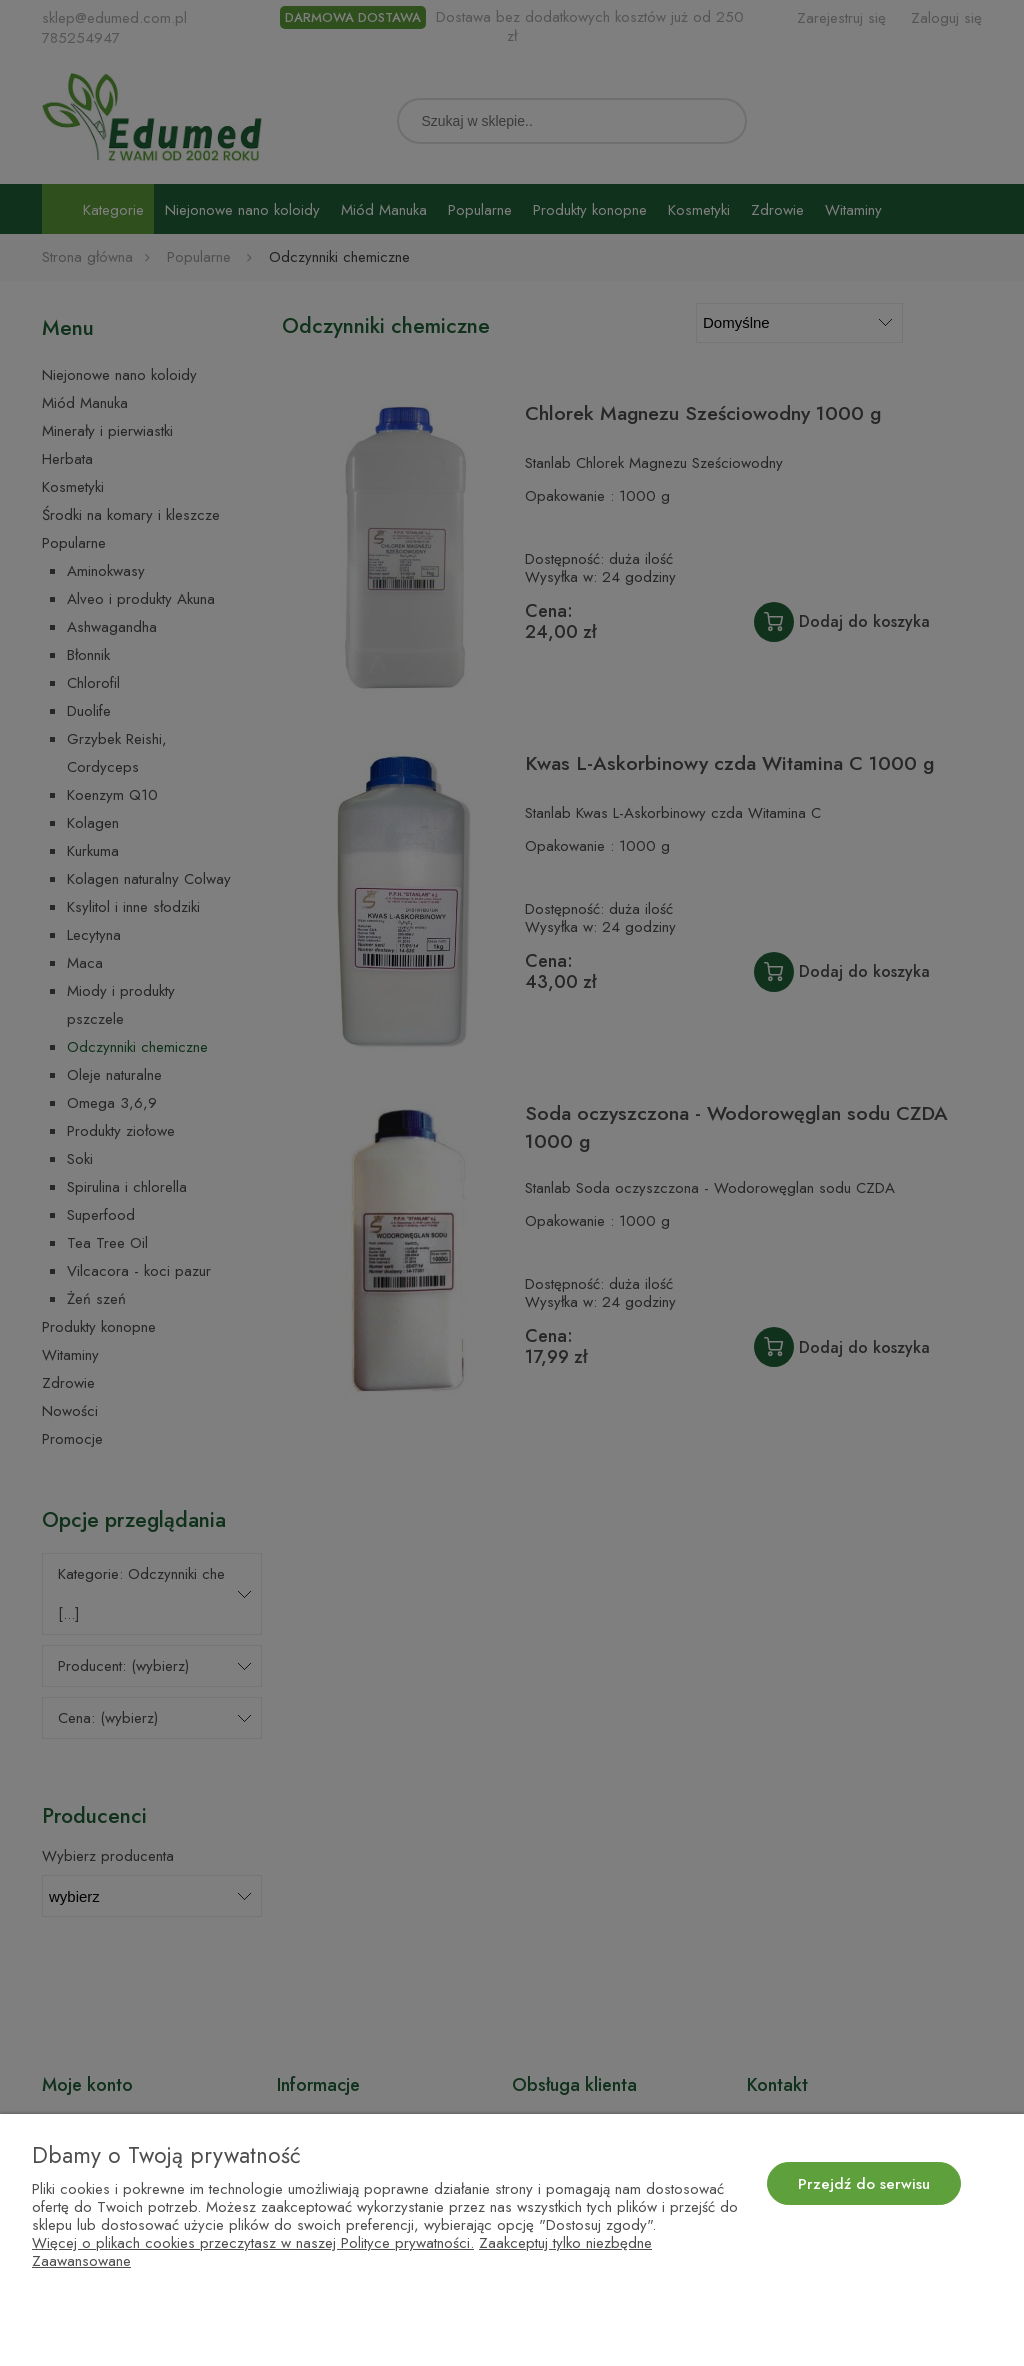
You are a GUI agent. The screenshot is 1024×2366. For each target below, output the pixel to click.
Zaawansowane (81, 2261)
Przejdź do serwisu (864, 2184)
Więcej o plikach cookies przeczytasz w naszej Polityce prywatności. (253, 2243)
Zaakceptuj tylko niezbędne (565, 2243)
